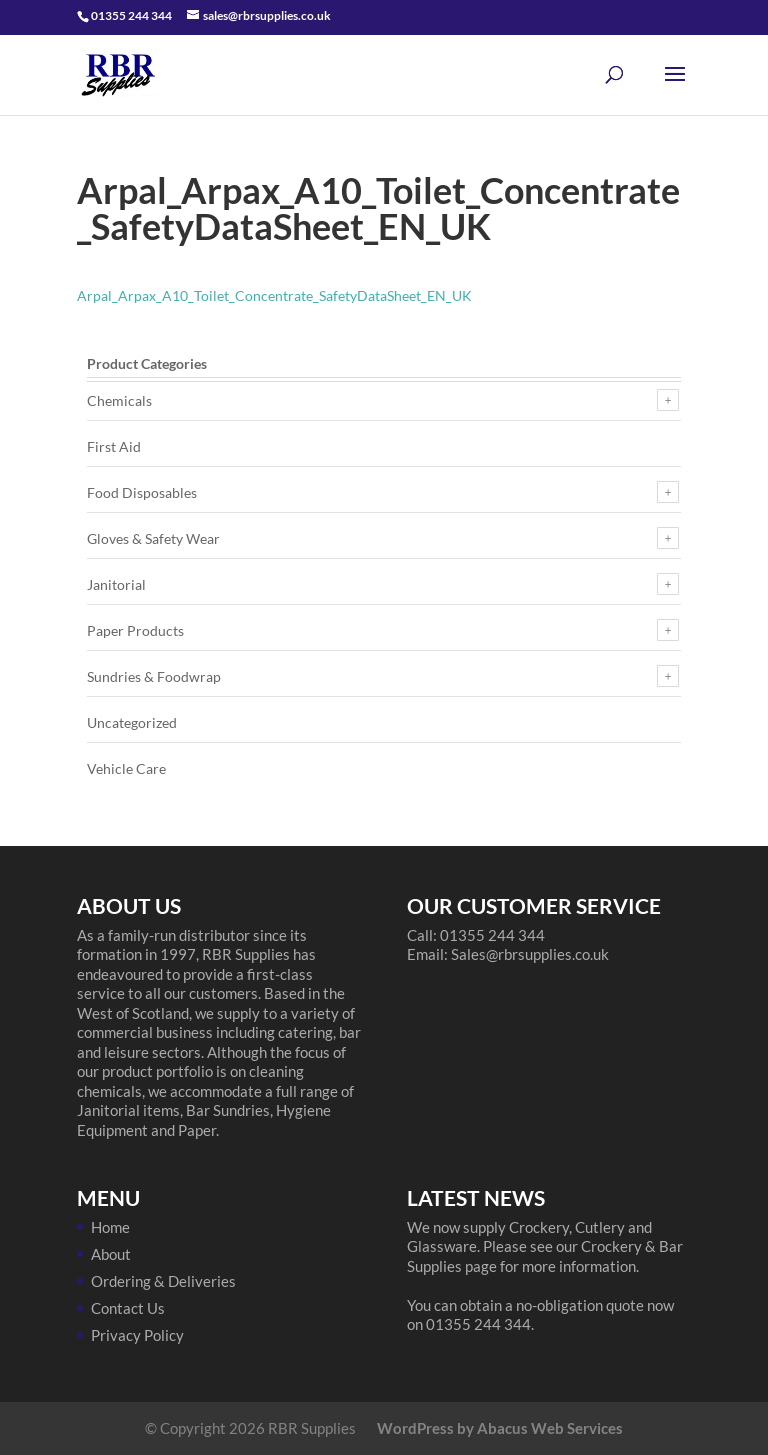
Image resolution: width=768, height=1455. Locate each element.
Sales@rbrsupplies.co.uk (530, 954)
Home (110, 1227)
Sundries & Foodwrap (154, 676)
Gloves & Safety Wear (153, 538)
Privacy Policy (137, 1335)
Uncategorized (132, 722)
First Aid (114, 446)
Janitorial (116, 584)
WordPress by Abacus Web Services (500, 1428)
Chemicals (119, 400)
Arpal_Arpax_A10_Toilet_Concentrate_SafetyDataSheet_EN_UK (274, 295)
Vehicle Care (126, 768)
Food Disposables (142, 492)
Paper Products (135, 630)
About (111, 1254)
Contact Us (128, 1308)
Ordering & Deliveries (163, 1281)
